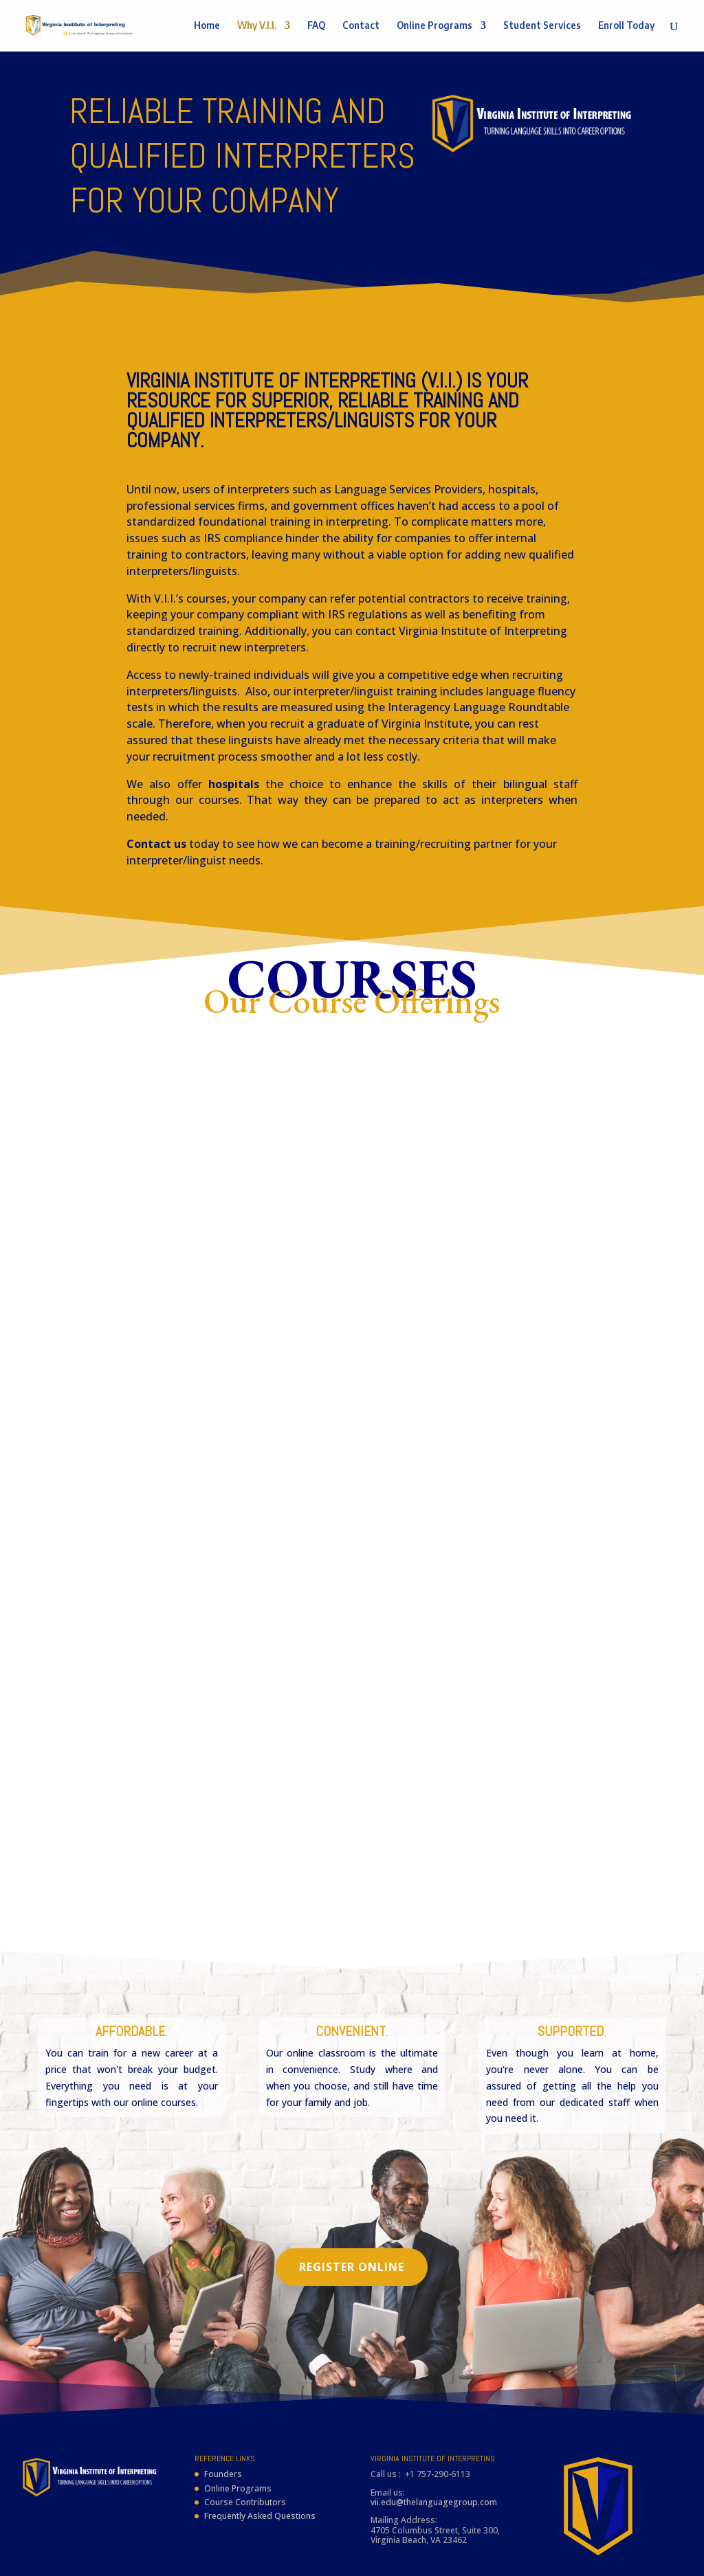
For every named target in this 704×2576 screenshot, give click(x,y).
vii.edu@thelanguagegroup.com (434, 2442)
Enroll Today (626, 26)
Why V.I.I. (256, 26)
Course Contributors (245, 2442)
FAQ (316, 26)
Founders (223, 2413)
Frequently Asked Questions (260, 2455)
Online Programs (434, 26)
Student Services (542, 26)
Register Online (351, 2206)
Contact (361, 26)
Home (207, 26)
